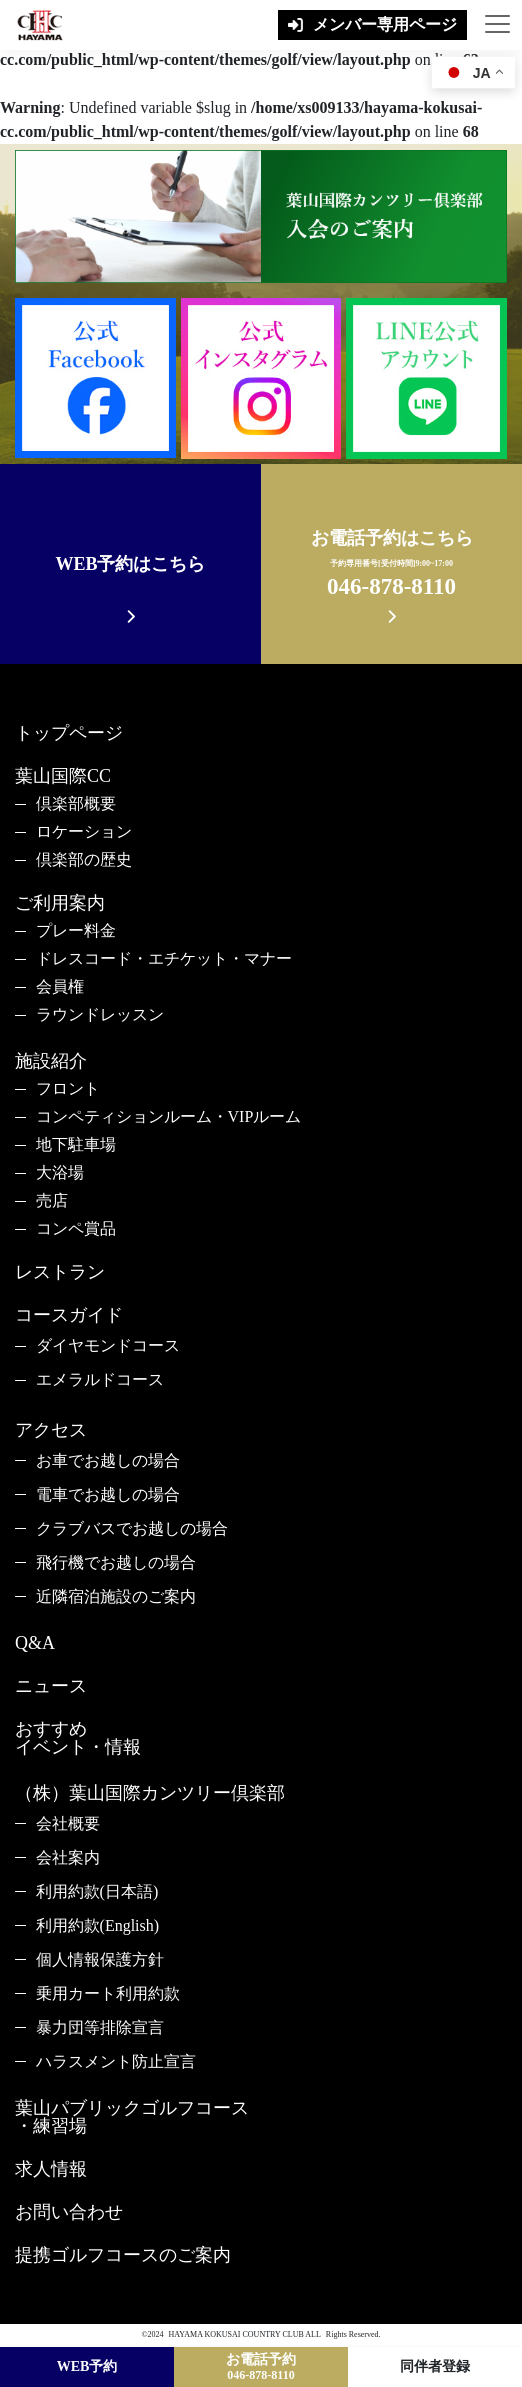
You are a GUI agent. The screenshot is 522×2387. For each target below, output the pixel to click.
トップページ (69, 733)
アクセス (51, 1430)
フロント (68, 1088)
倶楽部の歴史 (84, 859)
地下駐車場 (76, 1144)
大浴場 (60, 1172)
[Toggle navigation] (494, 25)
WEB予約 (87, 2366)
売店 (52, 1200)
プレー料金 (76, 930)
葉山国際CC (63, 776)
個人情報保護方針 (100, 1959)
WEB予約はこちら (130, 564)
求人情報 (51, 2169)
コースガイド (69, 1315)
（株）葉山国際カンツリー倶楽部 (150, 1793)
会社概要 (68, 1823)
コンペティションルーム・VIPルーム (169, 1116)
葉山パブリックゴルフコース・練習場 (132, 2117)
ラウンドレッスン (100, 1014)
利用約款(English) (98, 1925)
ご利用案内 (60, 903)
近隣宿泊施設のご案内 (116, 1596)
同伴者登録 (435, 2366)
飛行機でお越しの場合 (116, 1562)
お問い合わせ (69, 2212)
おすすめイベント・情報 (78, 1738)
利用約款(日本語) (97, 1891)
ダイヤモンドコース (108, 1345)
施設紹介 (51, 1061)
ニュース (51, 1686)
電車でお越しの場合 (108, 1494)
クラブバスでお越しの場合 (132, 1528)
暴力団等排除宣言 (100, 2027)
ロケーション (84, 831)
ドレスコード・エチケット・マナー (164, 958)
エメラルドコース (100, 1379)
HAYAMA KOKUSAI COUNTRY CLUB (236, 2334)
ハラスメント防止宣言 (116, 2061)
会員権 (60, 986)
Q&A (35, 1643)
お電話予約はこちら (392, 566)
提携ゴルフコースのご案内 (123, 2255)
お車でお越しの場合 (108, 1460)
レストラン (60, 1272)
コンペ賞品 (76, 1228)
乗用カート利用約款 (108, 1993)
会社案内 (68, 1857)
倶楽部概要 (76, 803)
